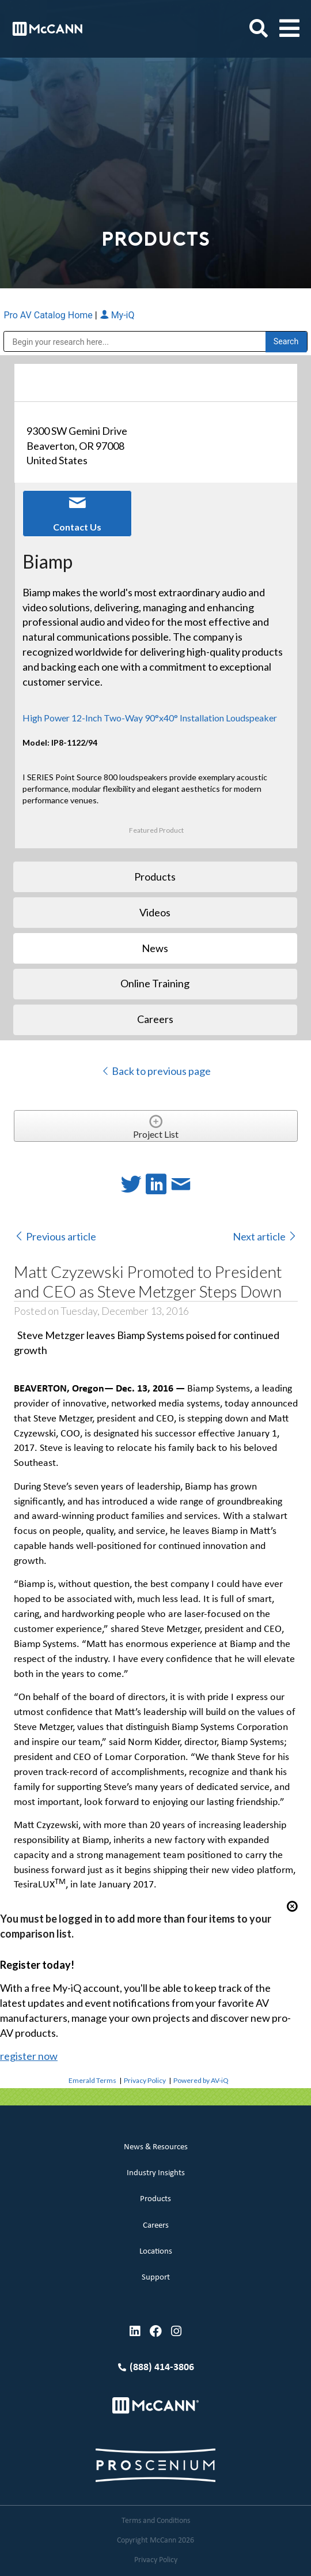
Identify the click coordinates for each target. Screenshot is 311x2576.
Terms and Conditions (156, 2521)
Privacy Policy (145, 2080)
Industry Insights (156, 2173)
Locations (155, 2251)
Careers (156, 2225)
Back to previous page (156, 1071)
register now (29, 2055)
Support (156, 2277)
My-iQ (117, 315)
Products (155, 2199)
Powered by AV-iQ (201, 2080)
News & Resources (156, 2147)
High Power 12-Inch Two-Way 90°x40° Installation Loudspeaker (149, 717)
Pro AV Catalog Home (48, 315)
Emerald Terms (92, 2080)
